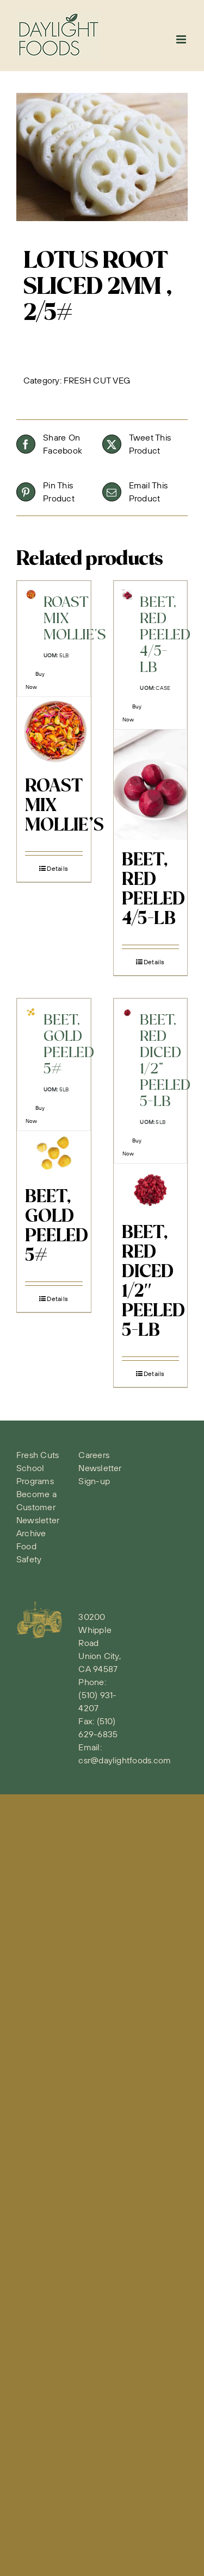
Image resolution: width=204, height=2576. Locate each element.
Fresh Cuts (37, 1454)
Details (57, 868)
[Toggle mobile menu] (182, 39)
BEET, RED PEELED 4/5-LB (153, 890)
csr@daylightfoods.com (124, 1760)
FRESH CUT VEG (97, 380)
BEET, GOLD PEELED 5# (56, 1227)
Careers (93, 1454)
